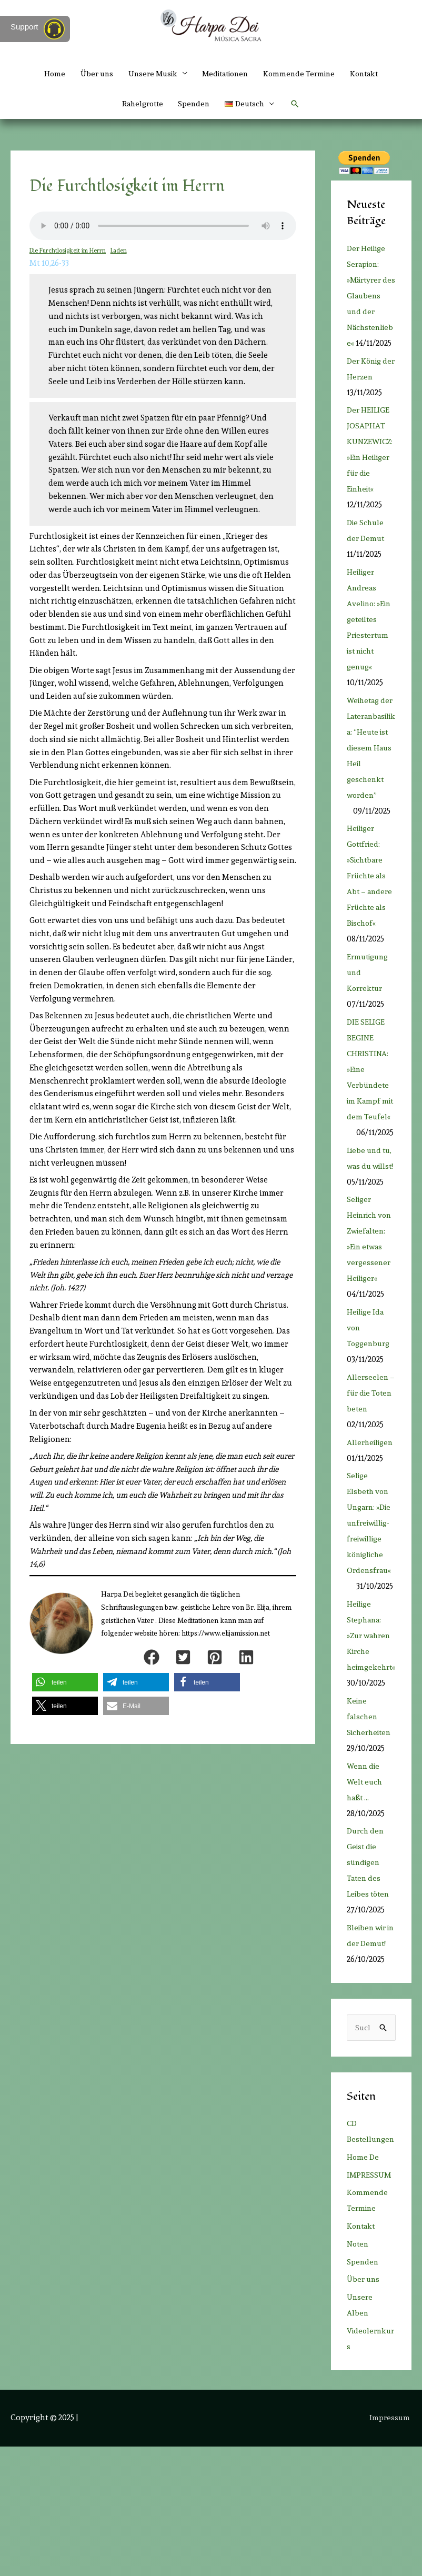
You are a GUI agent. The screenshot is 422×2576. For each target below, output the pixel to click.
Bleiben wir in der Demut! (368, 2040)
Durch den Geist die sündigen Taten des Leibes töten (370, 1959)
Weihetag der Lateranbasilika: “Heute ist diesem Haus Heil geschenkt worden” (370, 797)
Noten (358, 2373)
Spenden (194, 105)
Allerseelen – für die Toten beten (369, 1489)
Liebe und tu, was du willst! (371, 1231)
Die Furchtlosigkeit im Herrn (68, 252)
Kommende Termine (304, 73)
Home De (363, 2286)
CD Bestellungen (369, 2252)
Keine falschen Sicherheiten (371, 1813)
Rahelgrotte (140, 105)
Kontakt (373, 73)
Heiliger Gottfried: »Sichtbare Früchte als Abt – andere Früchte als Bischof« (371, 926)
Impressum (390, 2547)
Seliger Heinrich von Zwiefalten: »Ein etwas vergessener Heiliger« (369, 1328)
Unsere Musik (148, 73)
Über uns (88, 73)
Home (44, 73)
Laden (121, 252)
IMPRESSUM (370, 2304)
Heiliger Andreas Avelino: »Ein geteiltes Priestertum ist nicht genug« (370, 653)
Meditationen (226, 73)
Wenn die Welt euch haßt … (365, 1878)
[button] (299, 105)
